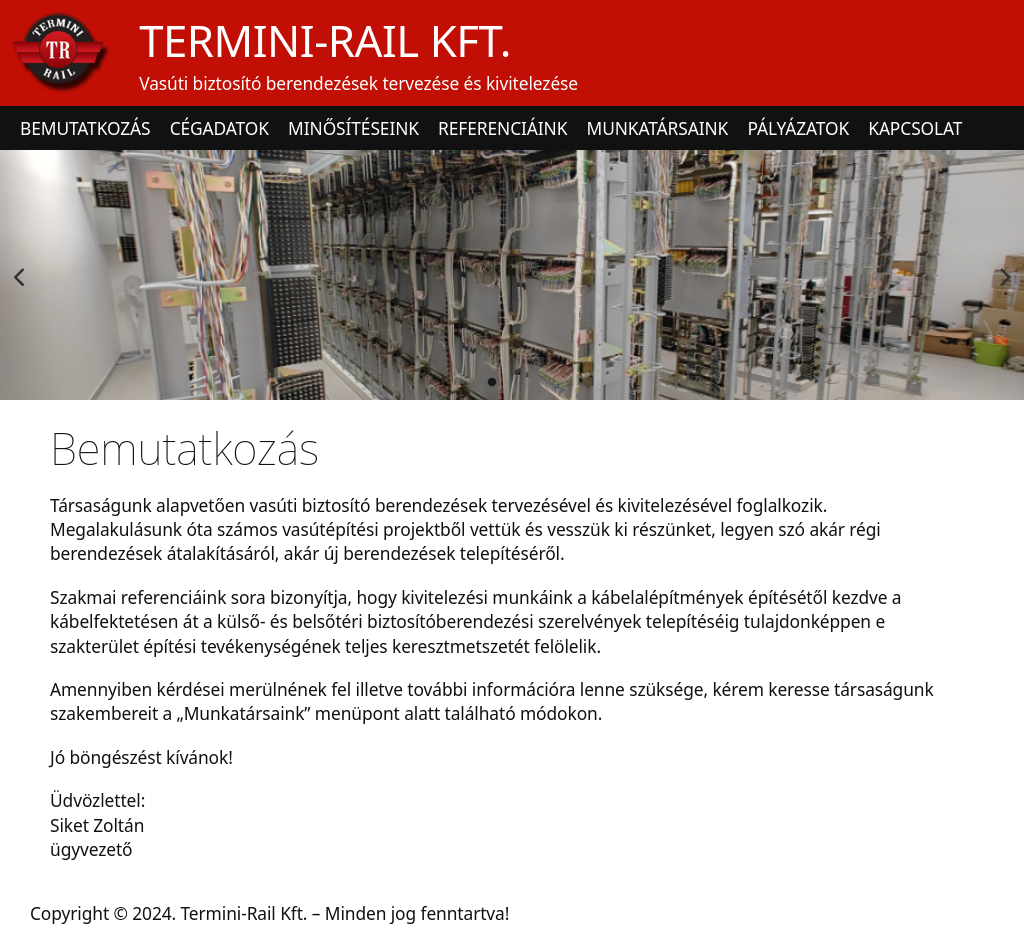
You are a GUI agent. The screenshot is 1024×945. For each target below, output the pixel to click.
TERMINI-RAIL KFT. (325, 40)
